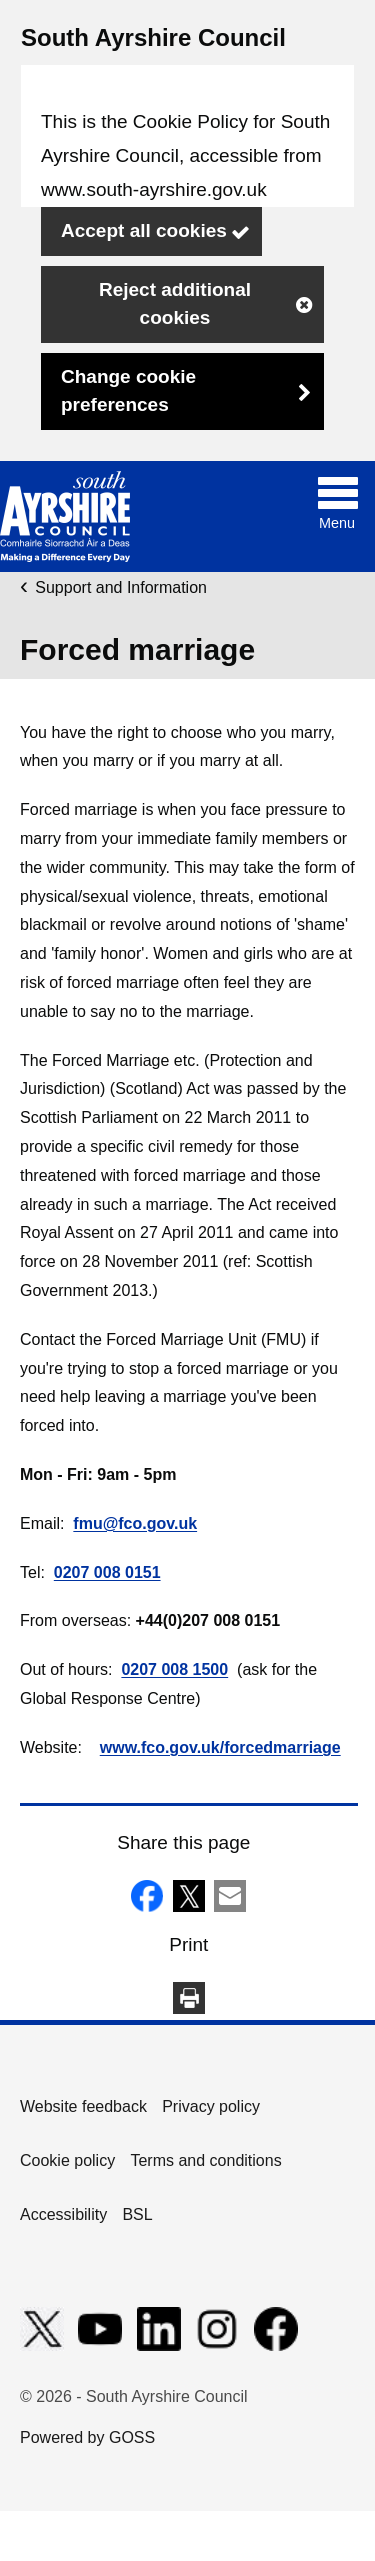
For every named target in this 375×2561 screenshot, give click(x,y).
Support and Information (121, 587)
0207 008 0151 (107, 1572)
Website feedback (83, 2106)
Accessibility (63, 2214)
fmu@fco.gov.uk (135, 1523)
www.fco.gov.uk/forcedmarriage (220, 1747)
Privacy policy (211, 2106)
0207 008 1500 (174, 1669)
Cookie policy (67, 2160)
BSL (137, 2214)
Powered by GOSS (87, 2437)
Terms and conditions (205, 2160)
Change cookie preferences (128, 391)
